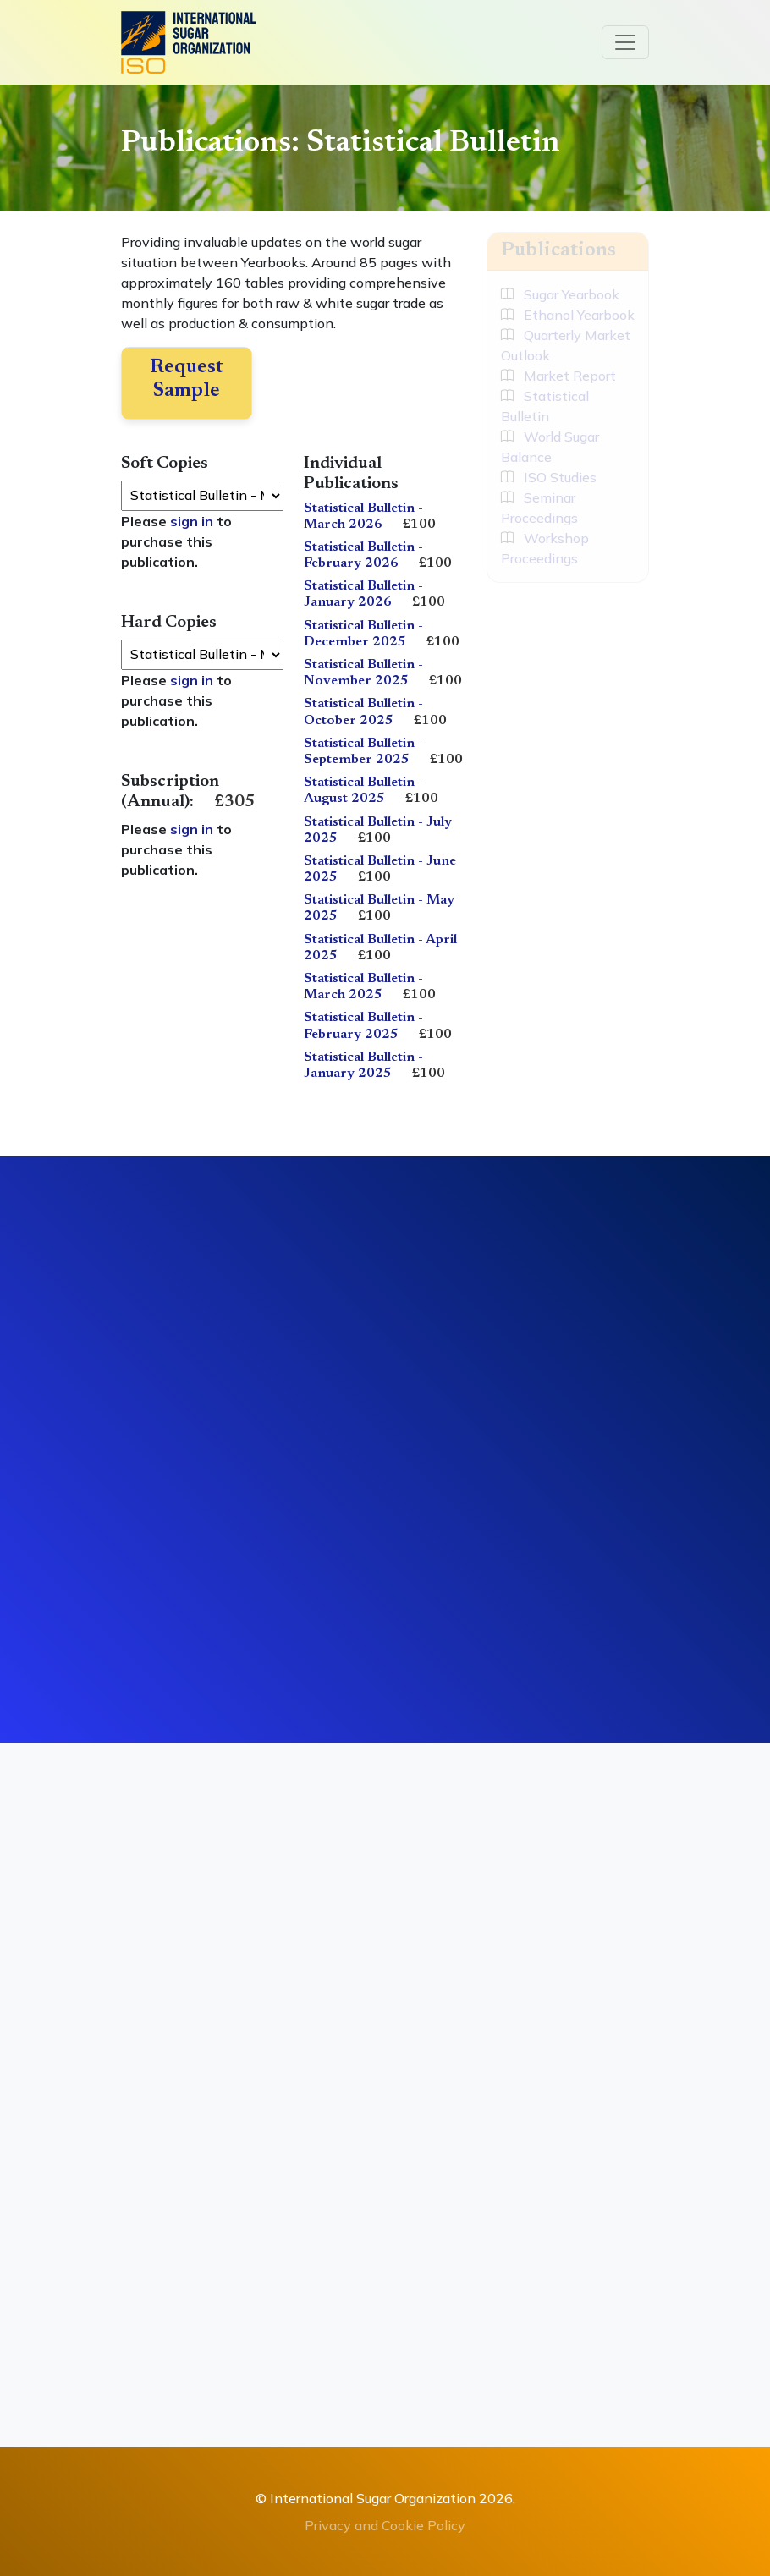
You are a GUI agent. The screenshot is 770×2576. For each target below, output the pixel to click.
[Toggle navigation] (625, 42)
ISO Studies (549, 477)
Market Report (558, 375)
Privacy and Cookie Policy (385, 2525)
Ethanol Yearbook (568, 314)
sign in (191, 521)
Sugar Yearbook (560, 294)
